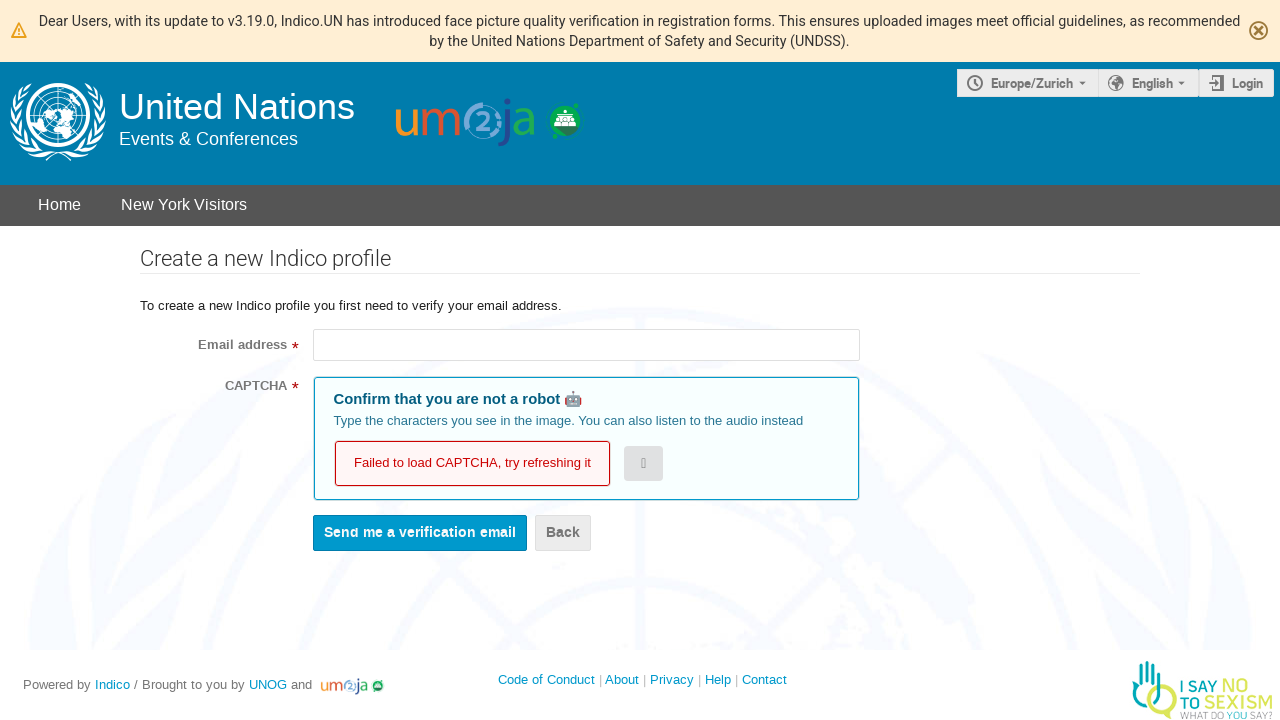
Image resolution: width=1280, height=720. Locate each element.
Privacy (672, 679)
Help (718, 679)
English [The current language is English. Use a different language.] (1152, 83)
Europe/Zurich (1032, 83)
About (622, 679)
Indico (112, 684)
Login (1247, 83)
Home (59, 204)
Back (563, 532)
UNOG (268, 684)
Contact (764, 679)
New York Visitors (184, 204)
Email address (242, 345)
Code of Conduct (546, 679)
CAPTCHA (256, 386)
